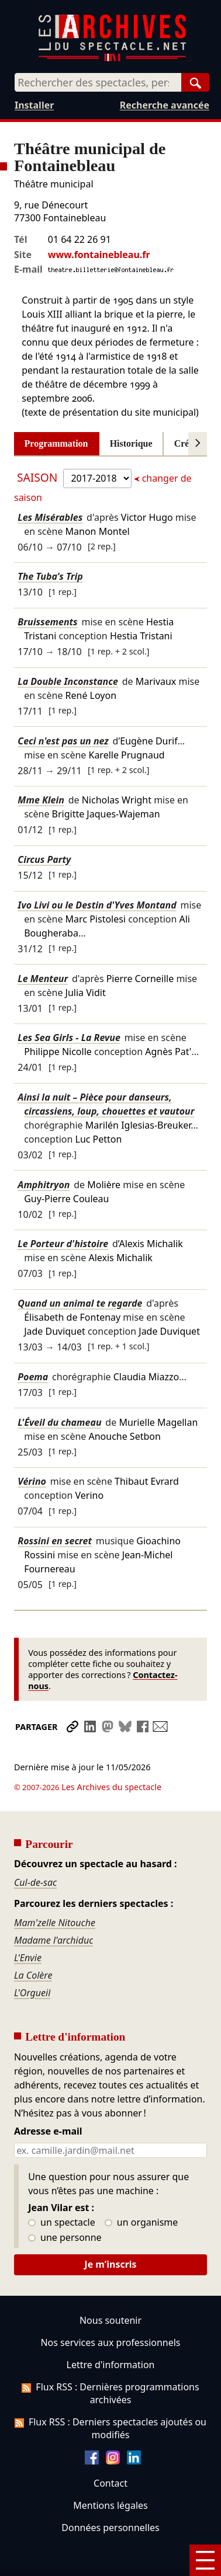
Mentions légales (110, 2472)
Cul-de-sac (35, 1849)
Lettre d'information (111, 2332)
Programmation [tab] (56, 443)
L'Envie (28, 1925)
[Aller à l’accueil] (112, 59)
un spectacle (61, 2190)
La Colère (33, 1942)
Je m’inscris (110, 2231)
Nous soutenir (110, 2288)
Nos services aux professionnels (110, 2309)
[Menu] (205, 2560)
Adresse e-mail (48, 2099)
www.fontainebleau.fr (99, 254)
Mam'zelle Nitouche (54, 1890)
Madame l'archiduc (53, 1907)
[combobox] (98, 82)
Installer (34, 105)
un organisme (141, 2190)
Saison (38, 477)
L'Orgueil (32, 1960)
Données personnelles (110, 2494)
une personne (64, 2205)
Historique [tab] (131, 443)
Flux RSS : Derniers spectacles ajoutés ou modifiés (110, 2395)
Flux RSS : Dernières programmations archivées (110, 2360)
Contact (110, 2450)
